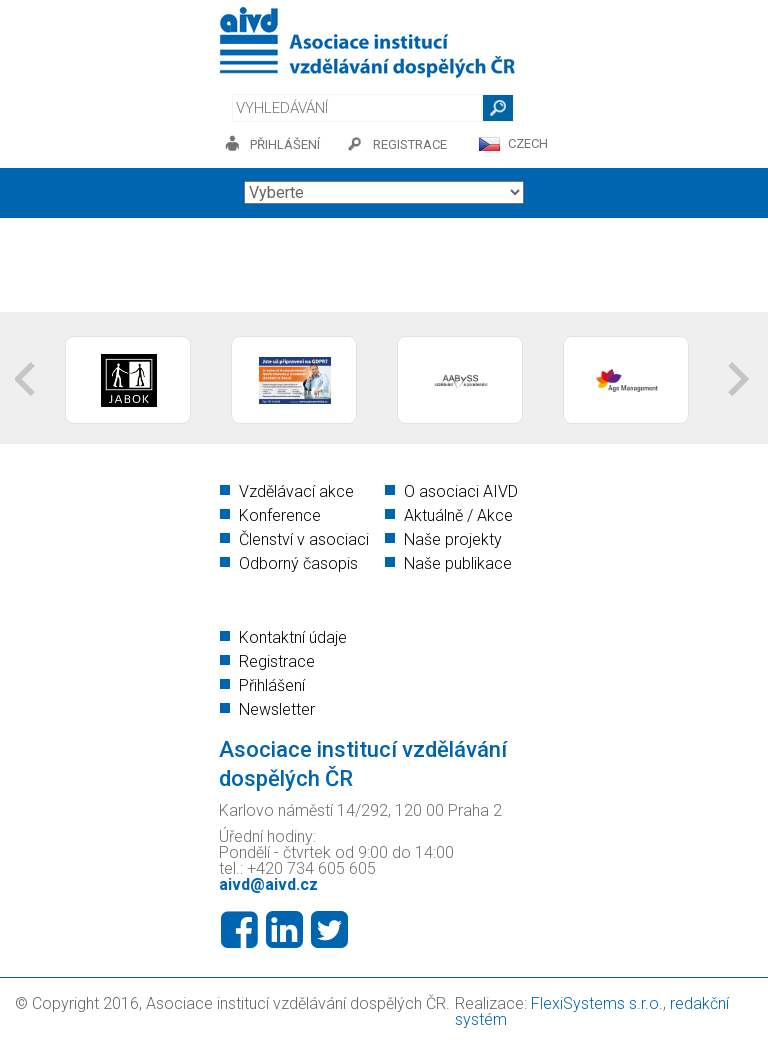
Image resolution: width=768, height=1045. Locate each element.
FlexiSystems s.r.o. (597, 1003)
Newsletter (277, 709)
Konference (280, 515)
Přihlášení (272, 685)
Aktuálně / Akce (458, 515)
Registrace (277, 661)
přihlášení (285, 144)
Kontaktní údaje (293, 637)
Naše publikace (458, 563)
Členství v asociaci (304, 539)
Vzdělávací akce (296, 491)
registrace (410, 144)
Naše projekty (453, 539)
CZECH (528, 143)
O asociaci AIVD (461, 491)
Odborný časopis (298, 563)
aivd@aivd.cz (268, 884)
